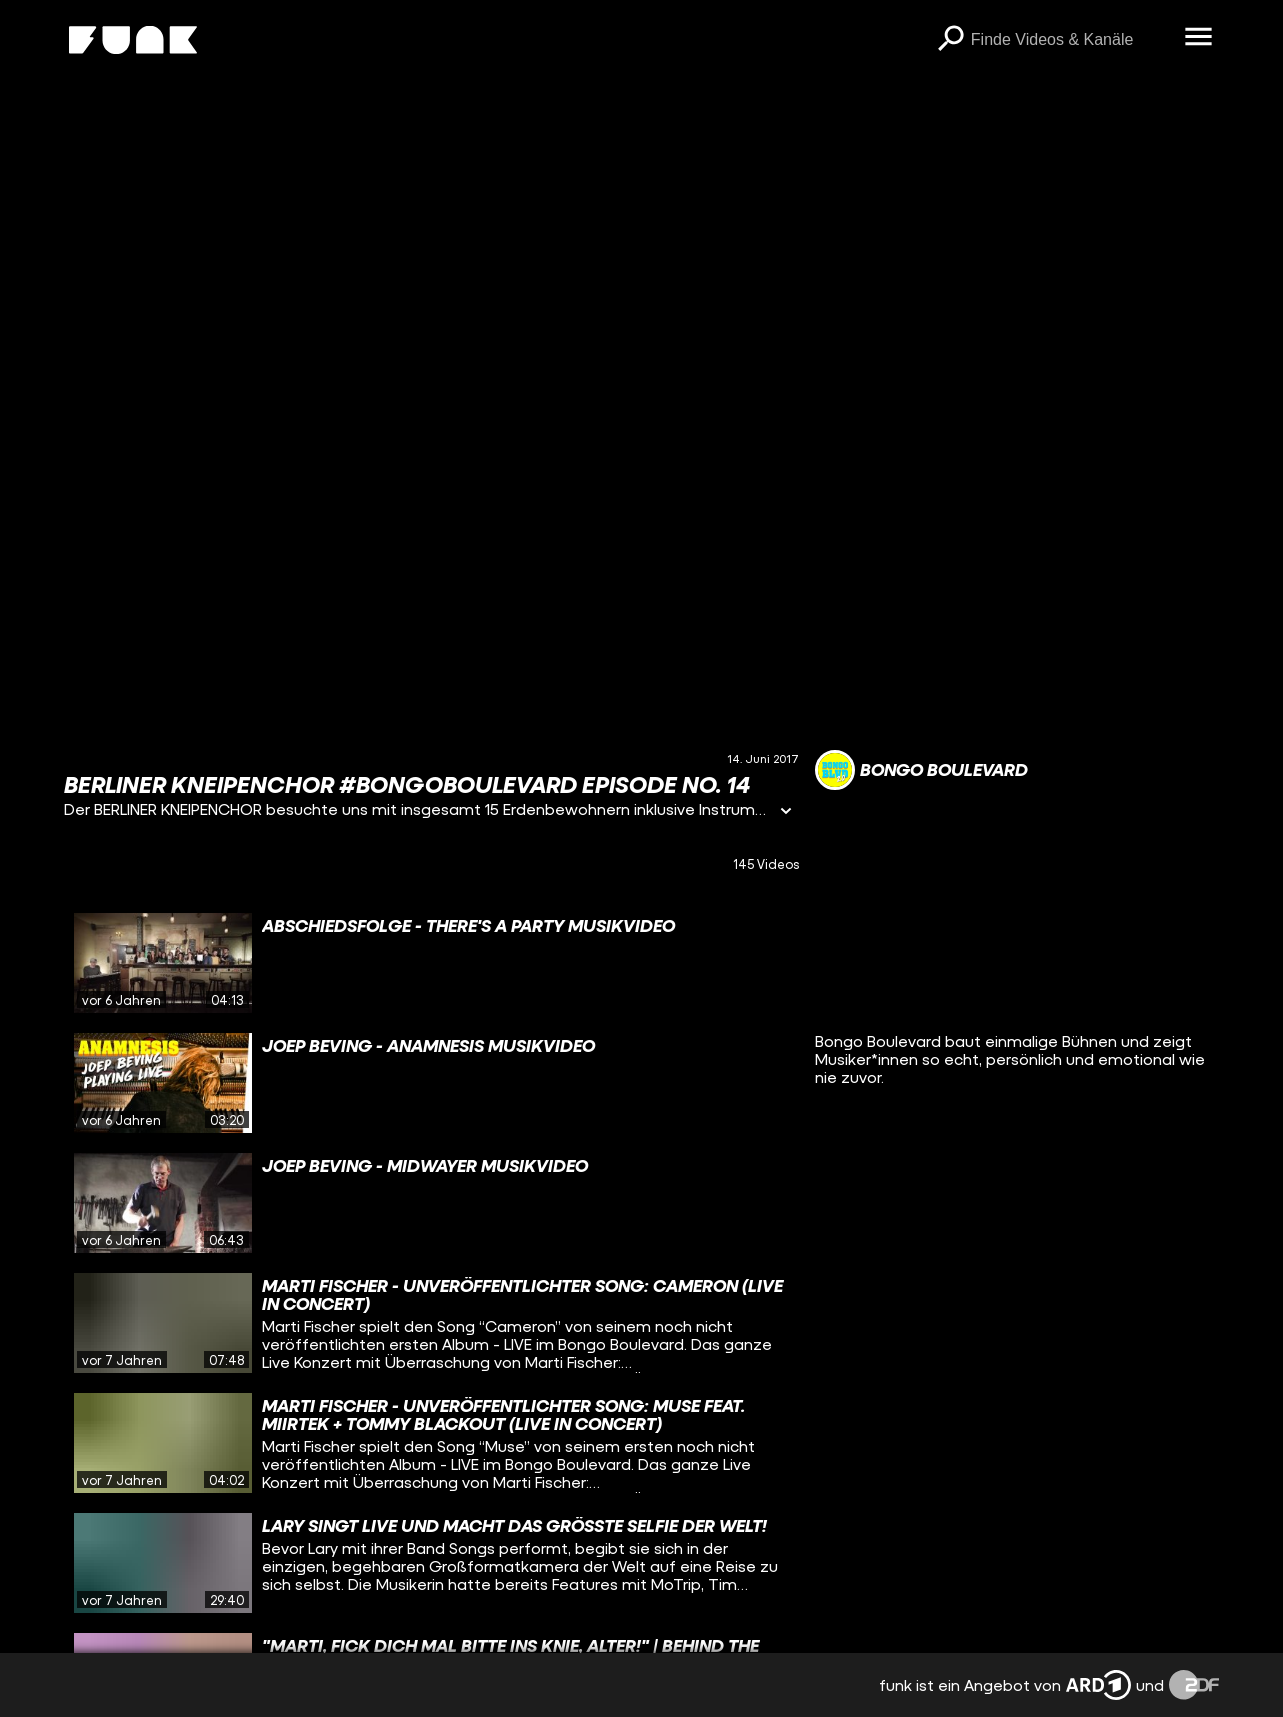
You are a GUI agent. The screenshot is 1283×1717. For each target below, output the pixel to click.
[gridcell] (431, 963)
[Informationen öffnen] (786, 812)
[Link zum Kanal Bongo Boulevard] (921, 770)
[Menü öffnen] (1199, 38)
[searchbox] (1071, 40)
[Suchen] (951, 40)
